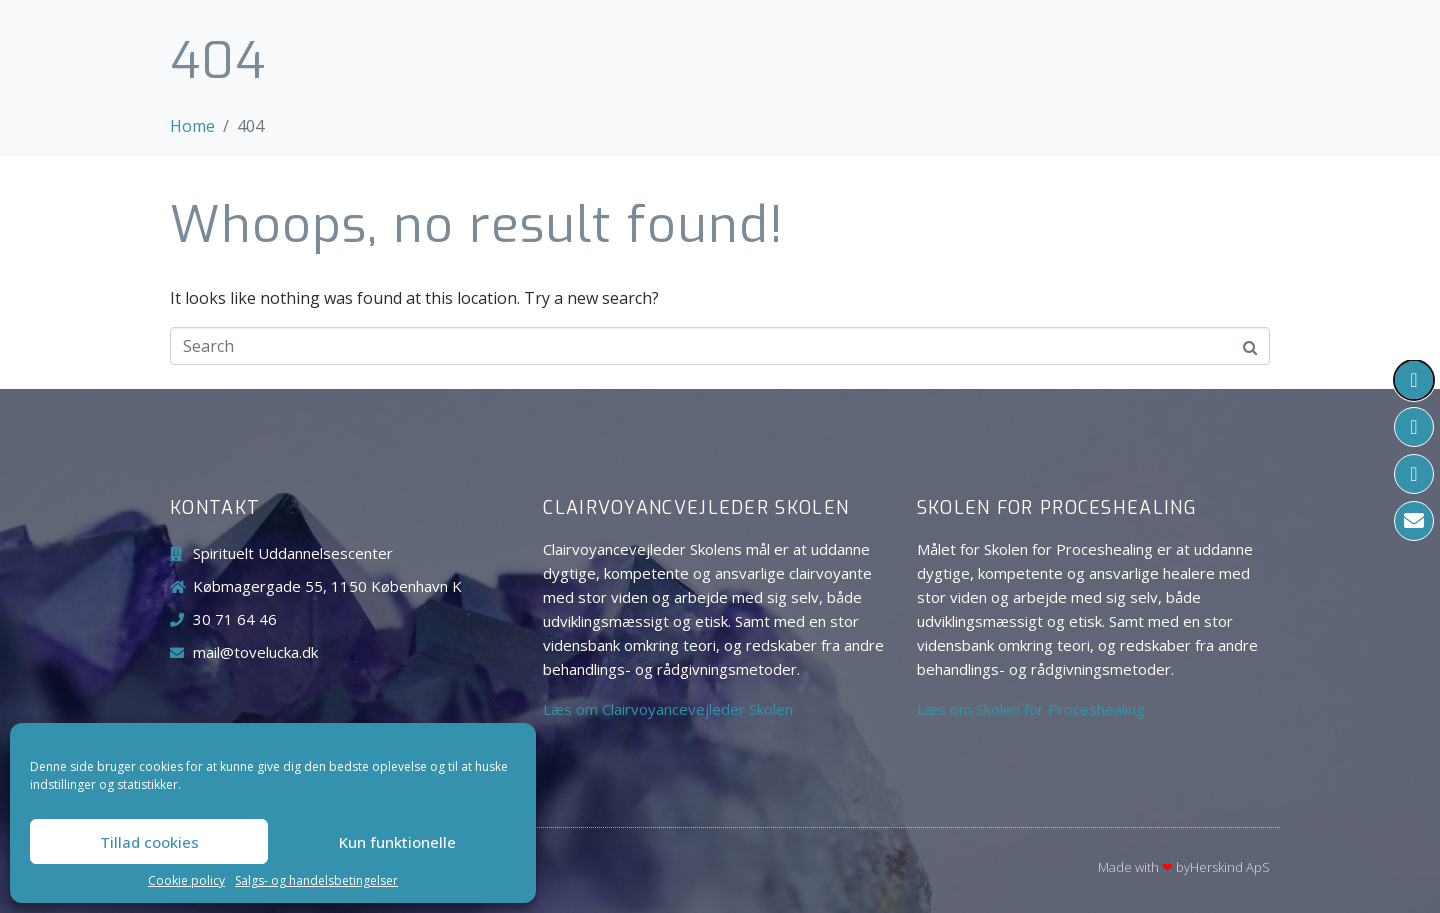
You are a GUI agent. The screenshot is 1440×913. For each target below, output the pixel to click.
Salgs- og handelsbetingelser (316, 881)
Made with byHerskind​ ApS (1184, 867)
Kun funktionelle (397, 842)
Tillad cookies (149, 842)
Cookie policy (186, 881)
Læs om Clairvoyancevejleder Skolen (668, 709)
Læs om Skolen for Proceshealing (1031, 709)
